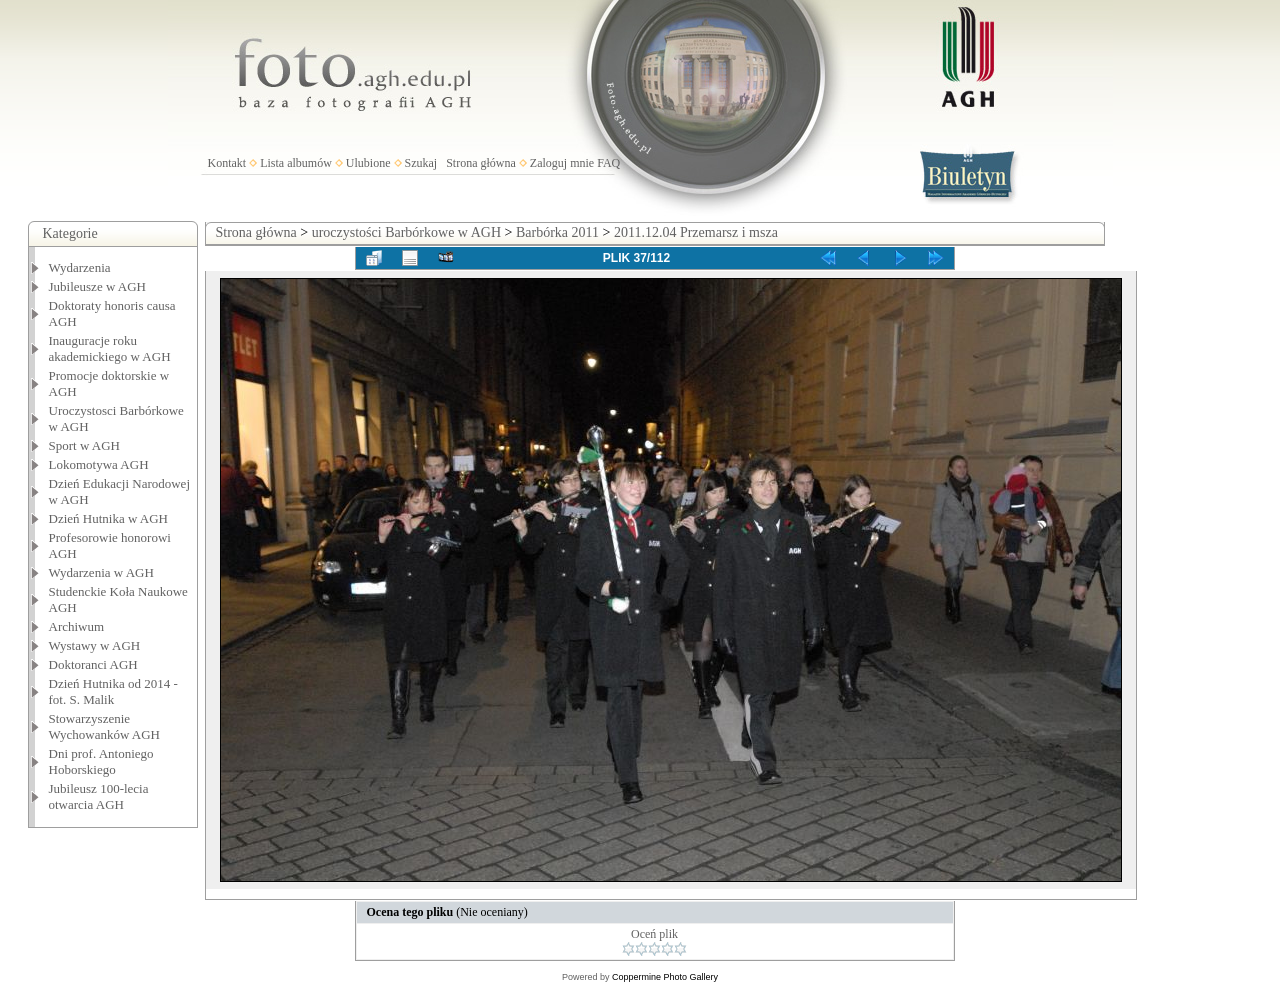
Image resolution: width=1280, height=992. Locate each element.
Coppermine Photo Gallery (665, 977)
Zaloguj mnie (562, 163)
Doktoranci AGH (93, 664)
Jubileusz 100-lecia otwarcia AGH (99, 796)
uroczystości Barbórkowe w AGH (406, 232)
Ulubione (368, 163)
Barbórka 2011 (557, 232)
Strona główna (481, 163)
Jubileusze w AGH (98, 286)
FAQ (608, 163)
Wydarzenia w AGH (101, 572)
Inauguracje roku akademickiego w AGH (110, 348)
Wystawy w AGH (95, 645)
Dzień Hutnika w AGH (109, 518)
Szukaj (421, 163)
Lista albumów (296, 163)
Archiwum (77, 626)
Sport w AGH (85, 445)
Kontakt (227, 163)
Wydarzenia (80, 267)
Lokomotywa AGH (99, 464)
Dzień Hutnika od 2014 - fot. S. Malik (113, 691)
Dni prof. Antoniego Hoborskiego (101, 761)
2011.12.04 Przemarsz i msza (696, 232)
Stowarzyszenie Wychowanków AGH (105, 726)
